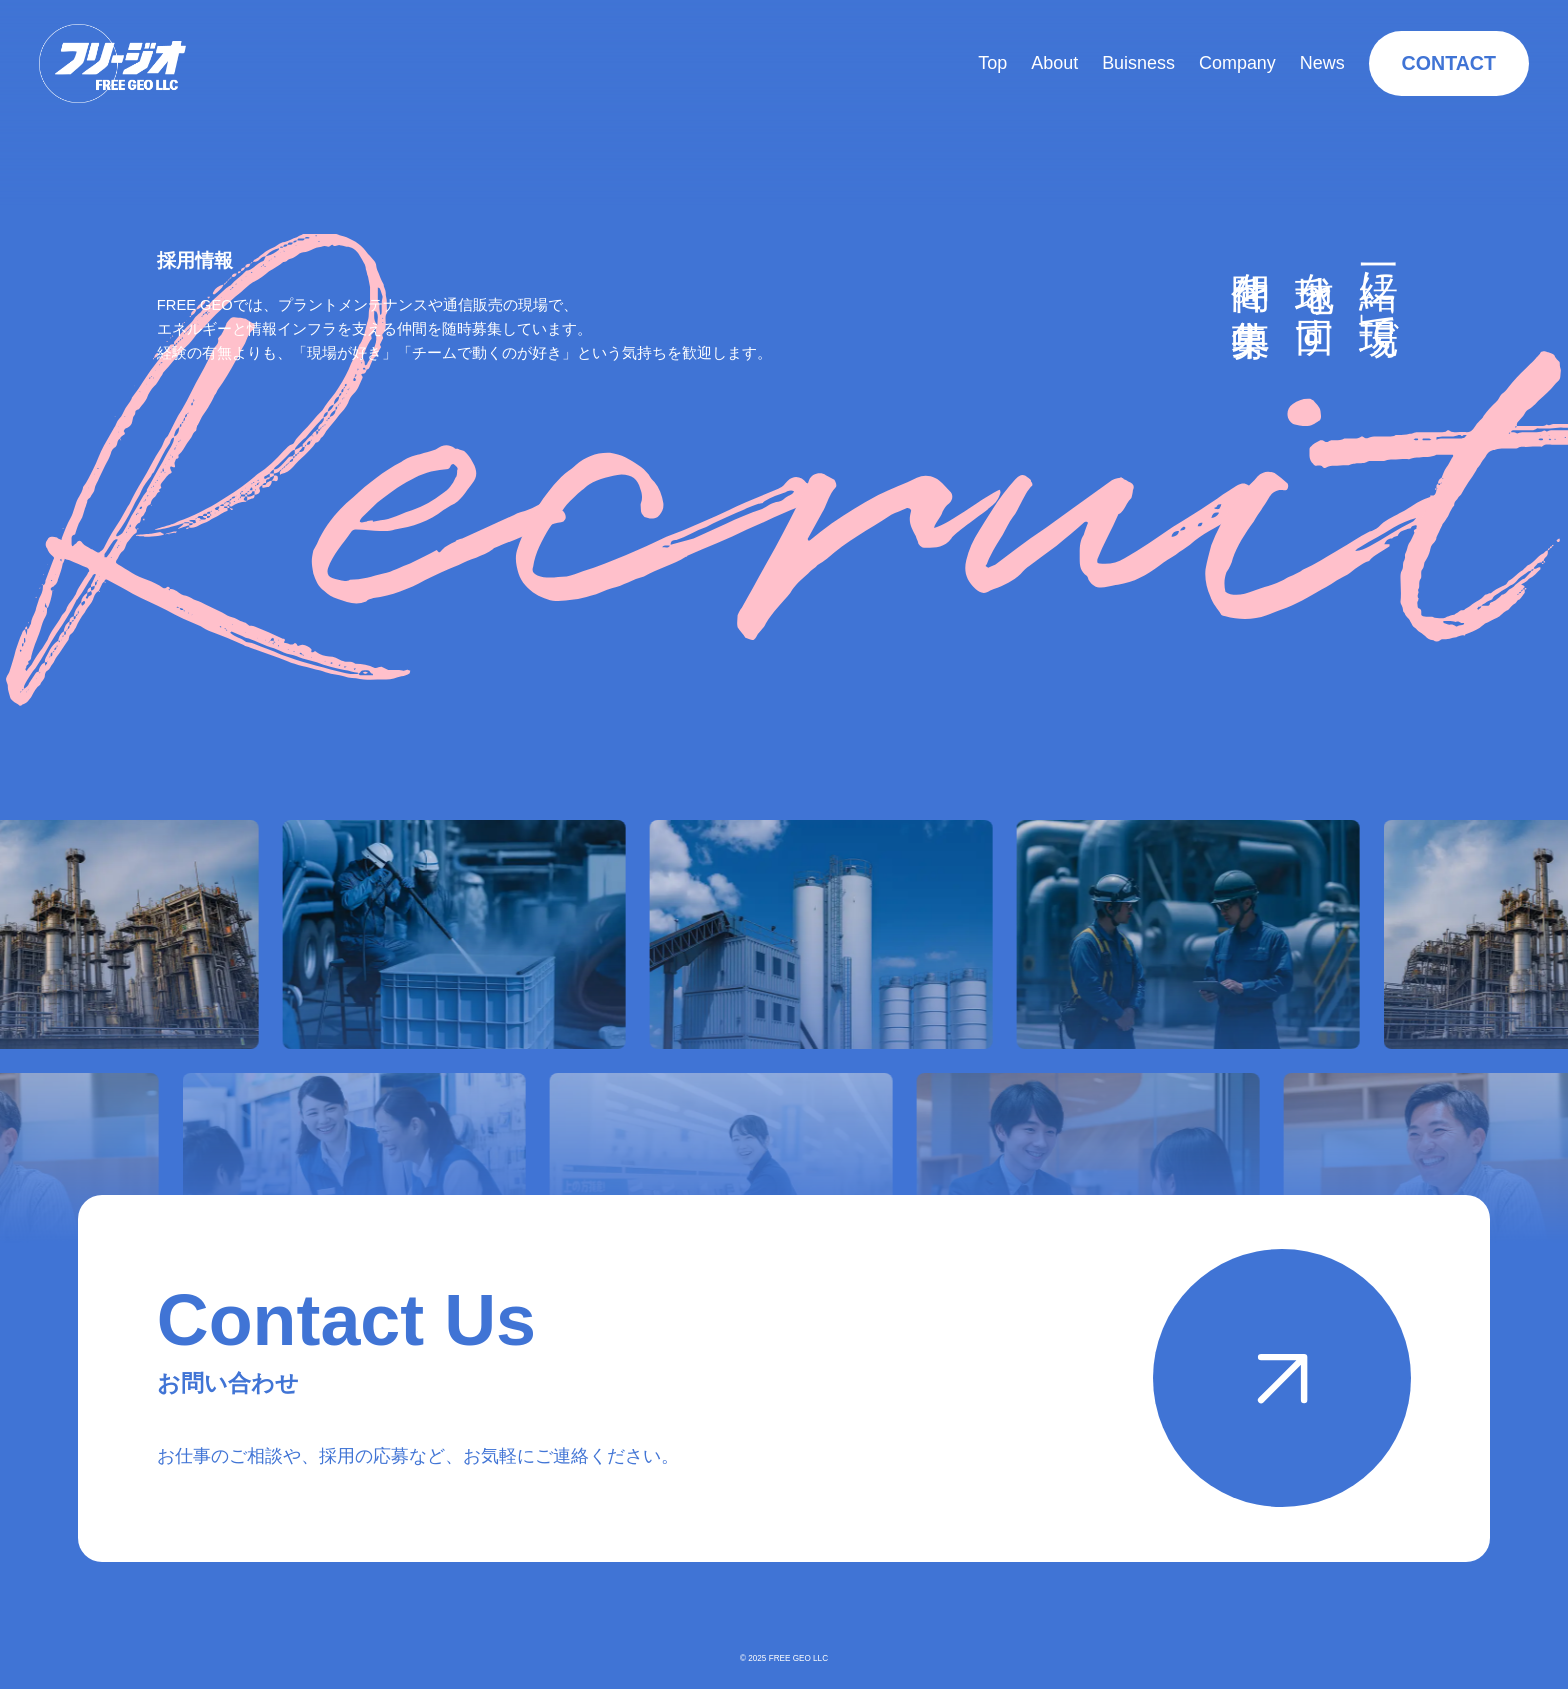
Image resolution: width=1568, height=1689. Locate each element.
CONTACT (1449, 63)
